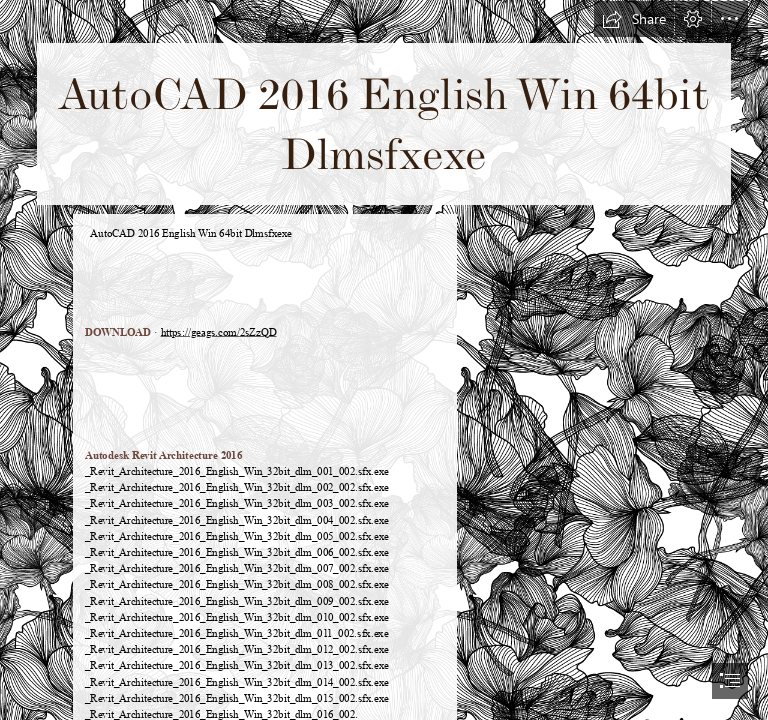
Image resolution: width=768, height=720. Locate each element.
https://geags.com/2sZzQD (219, 332)
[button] (634, 19)
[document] (384, 360)
